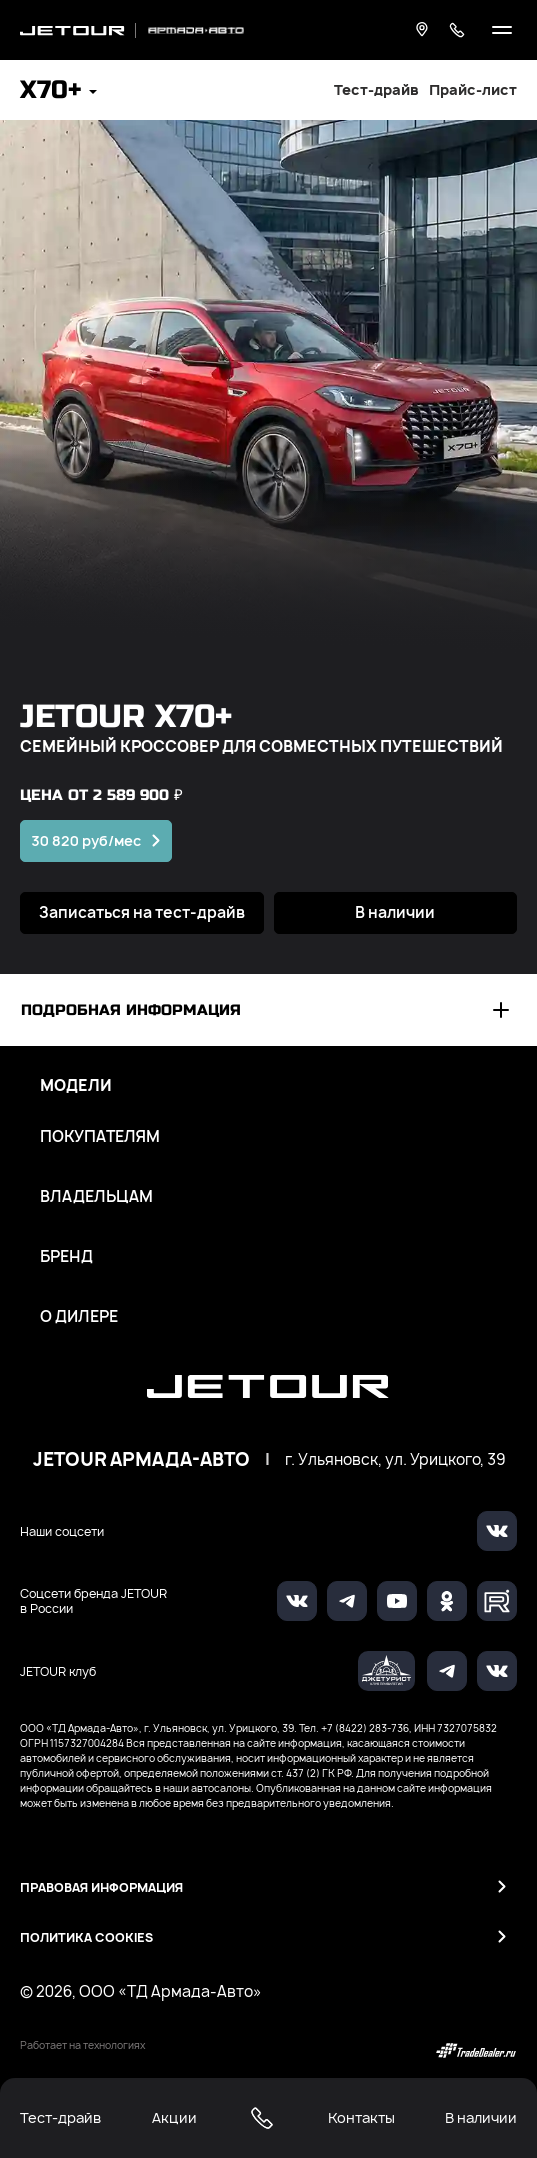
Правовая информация (101, 1887)
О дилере (79, 1317)
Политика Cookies (86, 1937)
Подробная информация (131, 1010)
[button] (58, 92)
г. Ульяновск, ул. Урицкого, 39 (395, 1460)
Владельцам (96, 1197)
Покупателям (100, 1137)
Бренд (66, 1257)
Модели (76, 1086)
